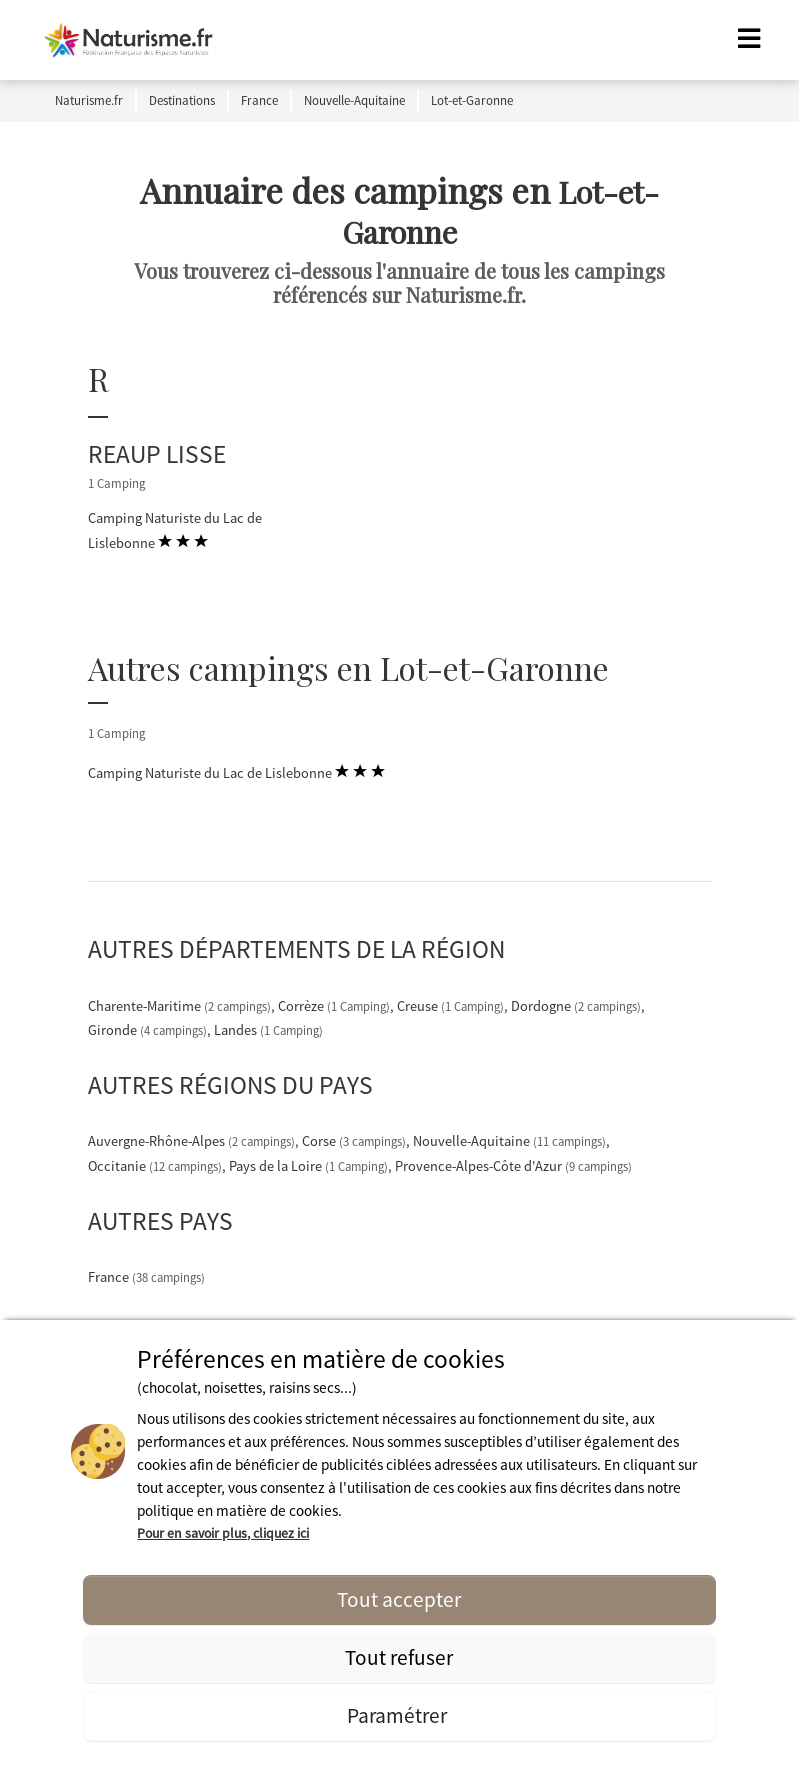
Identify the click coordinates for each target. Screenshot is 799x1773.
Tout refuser (399, 1657)
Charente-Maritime (181, 1006)
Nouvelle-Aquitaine (511, 1141)
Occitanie (156, 1166)
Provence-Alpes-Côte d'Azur (513, 1166)
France (146, 1277)
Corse (355, 1141)
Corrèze (335, 1006)
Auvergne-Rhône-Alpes (193, 1141)
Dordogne (577, 1006)
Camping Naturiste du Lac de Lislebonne (175, 531)
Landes (268, 1030)
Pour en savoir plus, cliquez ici (223, 1533)
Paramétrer (399, 1715)
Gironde (149, 1030)
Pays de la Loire (310, 1166)
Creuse (452, 1006)
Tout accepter (399, 1599)
